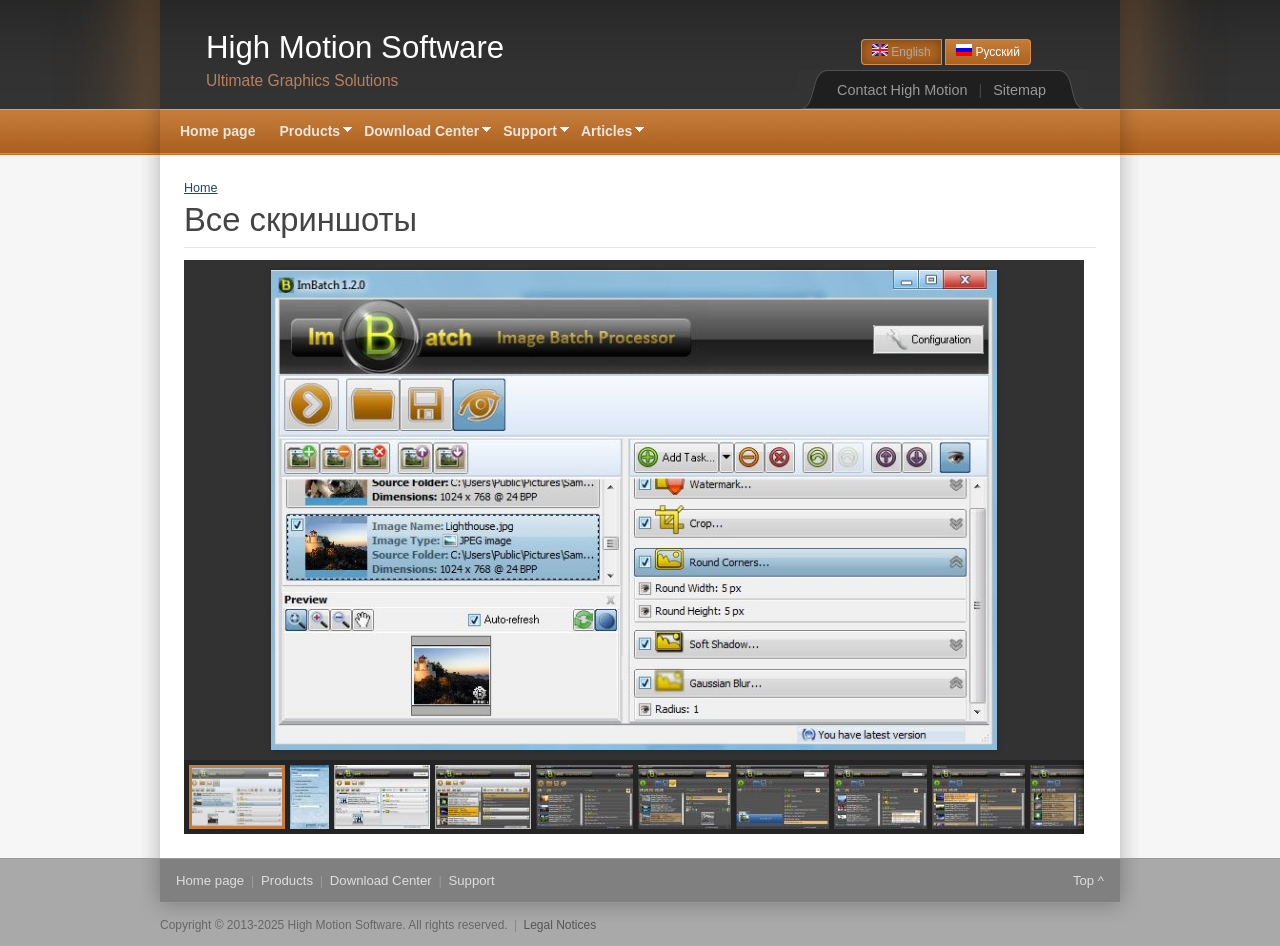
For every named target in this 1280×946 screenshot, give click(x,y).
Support (530, 132)
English (901, 51)
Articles (606, 132)
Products (309, 132)
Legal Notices (560, 925)
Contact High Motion (902, 90)
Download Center (421, 132)
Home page (217, 131)
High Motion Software (355, 47)
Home (201, 188)
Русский (988, 51)
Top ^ (1088, 880)
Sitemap (1019, 90)
